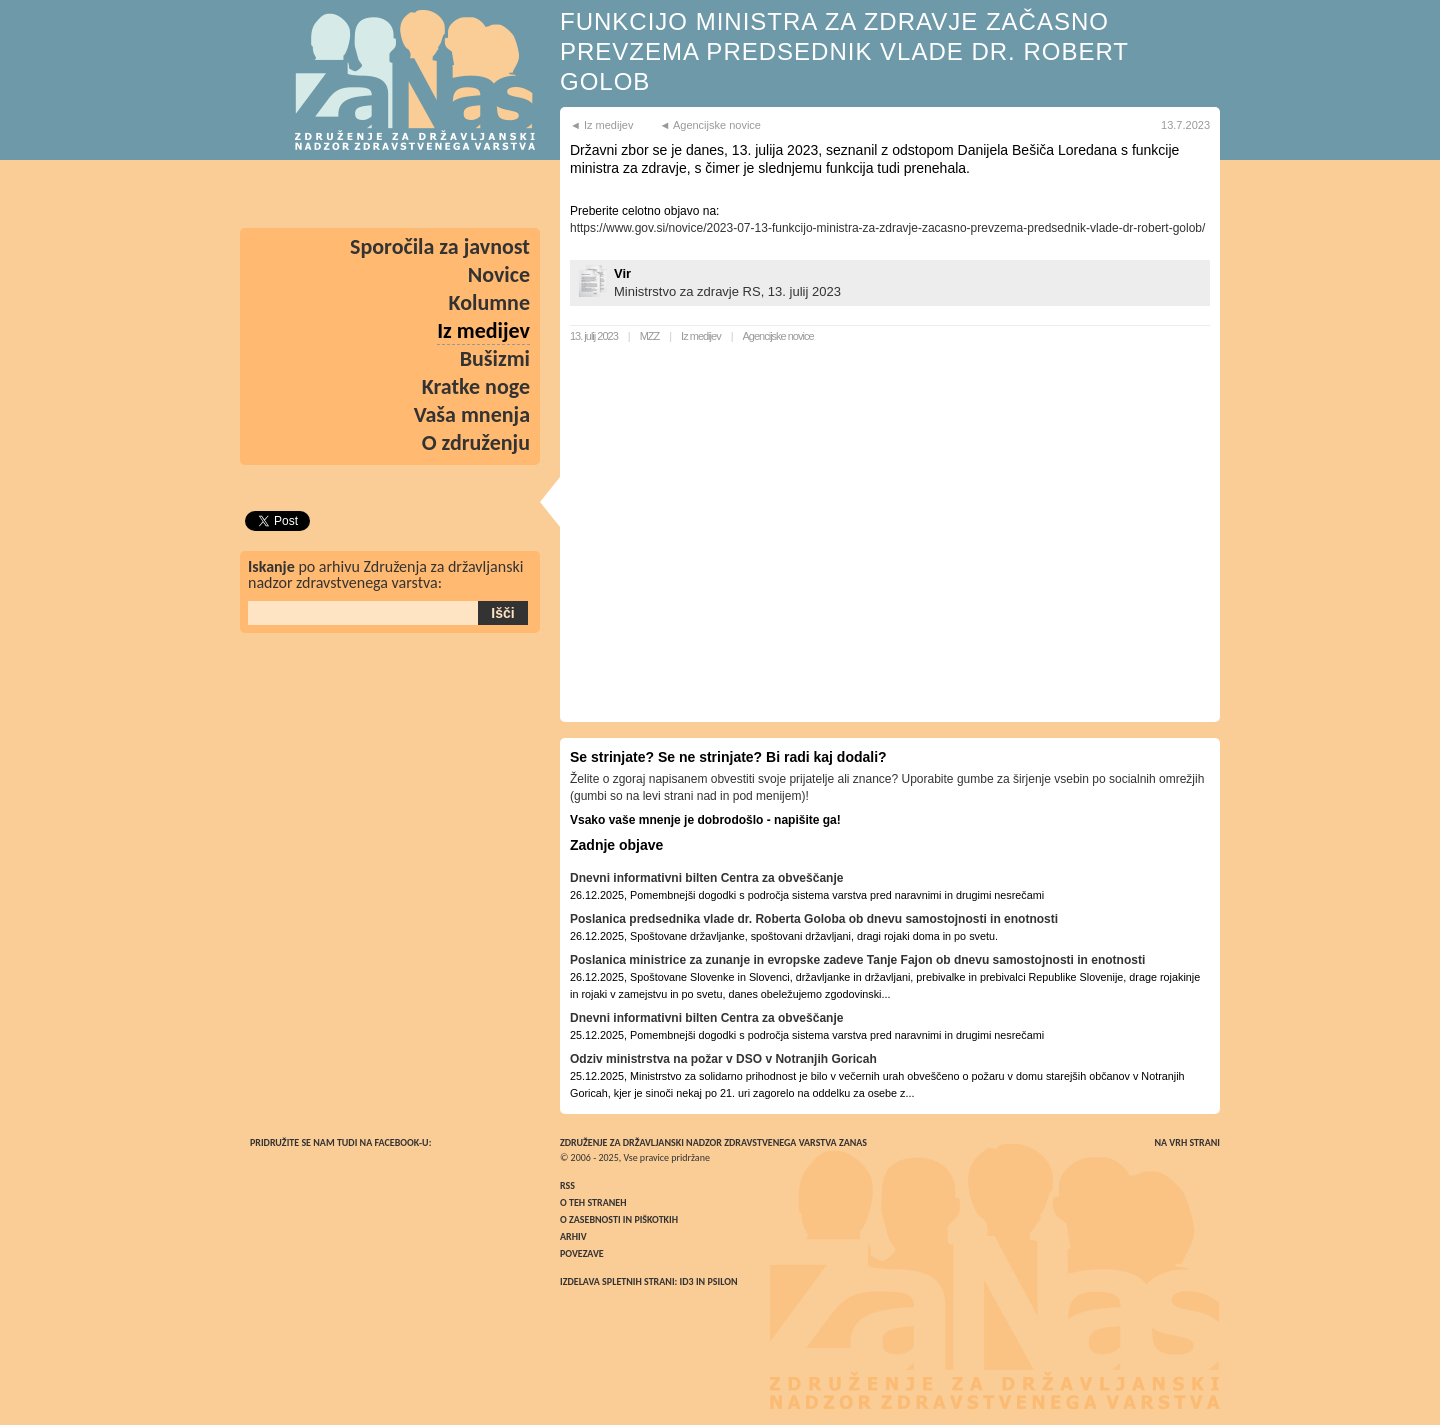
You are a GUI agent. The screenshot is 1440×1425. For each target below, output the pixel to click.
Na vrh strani (1187, 1142)
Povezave (582, 1253)
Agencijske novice (778, 336)
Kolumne (490, 302)
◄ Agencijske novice (710, 125)
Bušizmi (495, 358)
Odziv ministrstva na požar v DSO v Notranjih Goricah (723, 1059)
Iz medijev (701, 336)
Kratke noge (476, 386)
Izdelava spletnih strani (617, 1281)
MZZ (650, 336)
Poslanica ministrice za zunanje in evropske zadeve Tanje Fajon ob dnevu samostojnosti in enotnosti (857, 960)
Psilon (722, 1281)
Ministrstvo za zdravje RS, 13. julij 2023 (727, 291)
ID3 (687, 1281)
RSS (567, 1185)
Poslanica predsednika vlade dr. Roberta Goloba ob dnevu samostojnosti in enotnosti (814, 919)
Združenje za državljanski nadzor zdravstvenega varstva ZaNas (713, 1142)
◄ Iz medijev (601, 125)
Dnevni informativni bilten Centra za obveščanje (706, 878)
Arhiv (573, 1236)
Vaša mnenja (472, 414)
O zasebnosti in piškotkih (619, 1219)
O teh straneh (593, 1202)
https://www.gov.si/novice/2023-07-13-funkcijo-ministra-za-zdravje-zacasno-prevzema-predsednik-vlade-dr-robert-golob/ (887, 228)
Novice (499, 274)
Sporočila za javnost (440, 246)
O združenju (476, 442)
